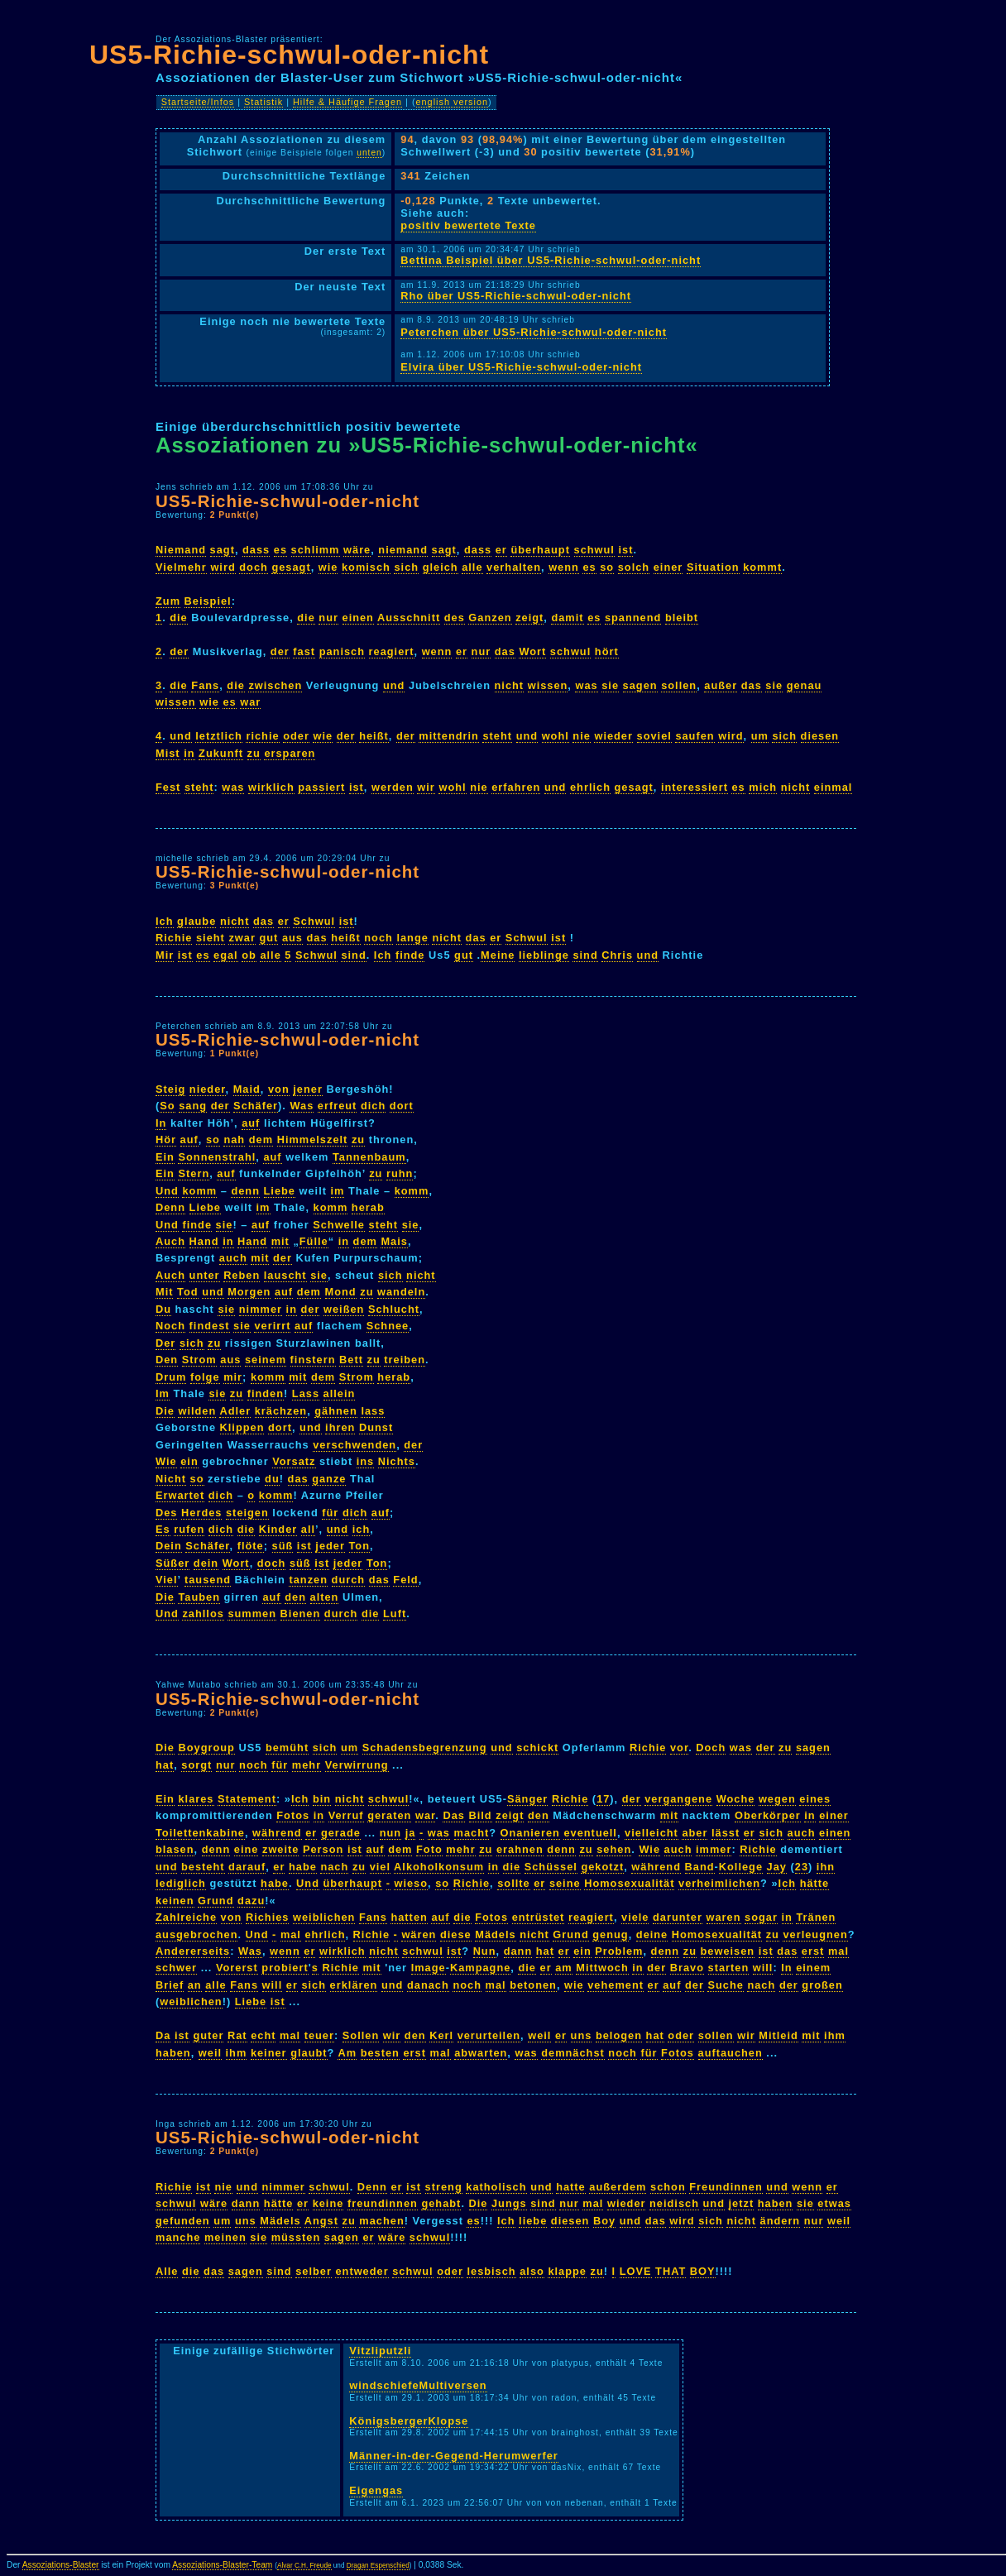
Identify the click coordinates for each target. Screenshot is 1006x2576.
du (272, 1478)
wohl (555, 736)
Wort (532, 651)
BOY (703, 2271)
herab (368, 1207)
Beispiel (208, 601)
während (277, 1833)
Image (428, 1967)
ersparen (289, 753)
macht (472, 1833)
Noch (170, 1325)
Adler (235, 1411)
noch (378, 937)
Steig (170, 1089)
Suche (725, 1985)
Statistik (263, 102)
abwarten (480, 2053)
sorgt (196, 1765)
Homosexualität (629, 1883)
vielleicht (651, 1833)
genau (804, 685)
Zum (168, 601)
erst (813, 1951)
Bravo (687, 1967)
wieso (411, 1883)
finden (265, 1393)
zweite (280, 1849)
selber (313, 2271)
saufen (694, 736)
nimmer (260, 1309)
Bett (351, 1359)
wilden (197, 1411)
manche (178, 2237)
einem (813, 1967)
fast (304, 651)
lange (412, 937)
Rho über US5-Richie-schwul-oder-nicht (515, 296)
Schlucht (393, 1309)
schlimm (315, 549)
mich (763, 787)
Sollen (361, 2035)
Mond (341, 1292)
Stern (193, 1173)
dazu (251, 1900)
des (454, 617)
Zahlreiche (186, 1917)
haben (173, 2053)
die (179, 617)
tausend (207, 1579)
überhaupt (540, 549)
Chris (617, 955)
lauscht (285, 1275)
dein (206, 1563)
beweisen (728, 1951)
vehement (615, 1985)
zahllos (202, 1613)
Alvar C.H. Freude (304, 2565)
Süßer (172, 1563)
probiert (284, 1967)
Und (167, 1191)
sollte (513, 1883)
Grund (215, 1900)
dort (402, 1105)
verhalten (513, 567)
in (189, 753)
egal (225, 955)
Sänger (527, 1799)
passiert (321, 787)
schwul (594, 549)
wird (222, 567)
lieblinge (544, 955)
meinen (225, 2237)
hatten (408, 1917)
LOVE (636, 2271)
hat (165, 1765)
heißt (374, 736)
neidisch (674, 2203)
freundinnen (382, 2203)
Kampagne (480, 1967)
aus (292, 937)
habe (303, 1866)
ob (249, 955)
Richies (268, 1917)
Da (163, 2035)
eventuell (589, 1833)
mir (232, 1377)
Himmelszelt (312, 1139)
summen (252, 1613)
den (295, 1597)
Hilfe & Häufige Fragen (347, 102)
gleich (440, 567)
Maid (247, 1089)
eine (246, 1849)
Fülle (313, 1241)
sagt (222, 549)
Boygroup (206, 1747)
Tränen (816, 1917)
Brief (170, 1985)
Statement (247, 1799)
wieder (613, 736)
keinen (175, 1900)
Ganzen (489, 617)
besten (380, 2053)
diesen (820, 736)
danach (428, 1985)
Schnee (388, 1325)
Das (453, 1815)
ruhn (399, 1173)
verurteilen (488, 2035)
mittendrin (449, 736)
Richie (174, 937)
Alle (167, 2271)
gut (268, 937)
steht (497, 736)
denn (245, 1191)
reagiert (391, 651)
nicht (510, 685)
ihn (826, 1866)
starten (729, 1967)
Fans (205, 685)
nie (581, 736)
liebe (533, 2220)
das (505, 651)
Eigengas (376, 2490)
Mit (164, 1292)
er (501, 549)
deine (652, 1934)
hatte (571, 2187)
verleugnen (815, 1934)
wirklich (271, 787)
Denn (170, 1207)
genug (610, 1934)
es (280, 549)
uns (581, 2035)
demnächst (573, 2053)
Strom (199, 1359)
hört (607, 651)
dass (256, 549)
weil (539, 2035)
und (394, 685)
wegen (777, 1799)
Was (302, 1105)
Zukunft (221, 753)
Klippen (242, 1427)
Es (163, 1529)
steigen (247, 1512)
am (563, 1967)
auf (251, 1123)
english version (452, 102)
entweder (361, 2271)
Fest (168, 787)
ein (189, 1461)
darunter (677, 1917)
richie (262, 736)
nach (334, 1866)
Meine (498, 955)
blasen (175, 1849)
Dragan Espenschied (378, 2565)
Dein (169, 1545)
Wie (166, 1461)
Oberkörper (768, 1815)
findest (209, 1325)
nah (234, 1139)
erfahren (515, 787)
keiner (269, 2053)
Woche (735, 1799)
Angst (321, 2220)
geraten (389, 1815)
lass (373, 1411)
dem (261, 1139)
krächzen (281, 1411)
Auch (170, 1241)
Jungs (509, 2203)
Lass (305, 1393)
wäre (357, 549)
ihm (835, 2035)
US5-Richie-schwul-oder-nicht (289, 54)
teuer (319, 2035)
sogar (761, 1917)
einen (358, 617)
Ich (165, 921)
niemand (403, 549)
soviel (654, 736)
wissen (548, 685)
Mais (394, 1241)
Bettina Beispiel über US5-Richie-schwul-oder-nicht (550, 260)
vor (679, 1747)
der (179, 651)
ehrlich (590, 787)
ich (361, 1529)
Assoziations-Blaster (60, 2564)
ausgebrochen (196, 1934)
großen (822, 1985)
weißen (343, 1309)
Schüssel (551, 1866)
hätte (815, 1883)
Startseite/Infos (198, 102)
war (250, 702)
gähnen (335, 1411)
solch (633, 567)
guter (208, 2035)
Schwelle (339, 1225)
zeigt (529, 617)
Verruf (346, 1815)
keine (328, 2203)
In (161, 1123)
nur (328, 617)
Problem (619, 1951)
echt (263, 2035)
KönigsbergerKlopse (408, 2421)
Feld (405, 1579)
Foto (429, 1849)
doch (253, 567)
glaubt (308, 2053)
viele (635, 1917)
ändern (780, 2220)
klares (195, 1799)
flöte (250, 1545)
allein (339, 1393)
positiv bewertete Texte (468, 225)
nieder (207, 1089)
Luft (394, 1613)
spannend (633, 617)
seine (565, 1883)
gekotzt (602, 1866)
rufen (189, 1529)
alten (324, 1597)
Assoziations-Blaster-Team (222, 2564)
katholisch (496, 2187)
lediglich (181, 1883)
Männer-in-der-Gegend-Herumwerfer (453, 2455)
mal (290, 1934)
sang (193, 1105)
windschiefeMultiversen (417, 2385)
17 (603, 1799)
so (607, 567)
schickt (537, 1747)
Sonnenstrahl (217, 1157)
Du (163, 1309)
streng (443, 2187)
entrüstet (538, 1917)
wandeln (401, 1292)
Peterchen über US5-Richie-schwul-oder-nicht (533, 332)
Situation (713, 567)
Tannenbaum (369, 1157)
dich (373, 1105)
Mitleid (778, 2035)
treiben (404, 1359)
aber (694, 1833)
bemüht (287, 1747)
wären (418, 1934)
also (532, 2271)
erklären (354, 1985)
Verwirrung (357, 1765)
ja (410, 1833)
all (308, 1529)
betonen (533, 1985)
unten (369, 152)
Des (166, 1512)
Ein (165, 1157)
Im (163, 1393)
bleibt (681, 617)
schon (668, 2187)
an (195, 1985)
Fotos (292, 1815)
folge (205, 1377)
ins (366, 1461)
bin (322, 1799)
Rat (237, 2035)
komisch (366, 567)
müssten (296, 2237)
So (167, 1105)
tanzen (308, 1579)
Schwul (314, 921)
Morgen (249, 1292)
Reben (241, 1275)
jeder (330, 1545)
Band (700, 1866)
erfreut (337, 1105)
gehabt (441, 2203)
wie (328, 567)
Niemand (181, 549)
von (279, 1089)
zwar (241, 937)
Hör (166, 1139)
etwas (834, 2203)
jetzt (741, 2203)
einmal (833, 787)
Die (165, 1411)
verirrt (272, 1325)
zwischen (275, 685)
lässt (725, 1833)
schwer (176, 1967)
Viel (167, 1579)
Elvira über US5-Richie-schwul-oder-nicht (521, 367)
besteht (203, 1866)
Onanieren (530, 1833)
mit (280, 1241)
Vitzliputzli (380, 2350)
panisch (342, 651)
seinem (265, 1359)
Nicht (171, 1478)
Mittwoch (602, 1967)
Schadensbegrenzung (424, 1747)
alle (472, 567)
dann (518, 1951)
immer (713, 1849)
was (586, 685)
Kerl (441, 2035)
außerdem (617, 2187)
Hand (204, 1241)
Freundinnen (726, 2187)
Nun (484, 1951)
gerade (341, 1833)
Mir (165, 955)
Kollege (741, 1866)
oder (296, 736)
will (763, 1967)
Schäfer (255, 1105)
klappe (567, 2271)
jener (308, 1089)
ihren (340, 1427)
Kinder (278, 1529)
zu (254, 753)
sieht (210, 937)
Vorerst (237, 1967)
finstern (313, 1359)
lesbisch (491, 2271)
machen (381, 2220)
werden (392, 787)
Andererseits (193, 1951)
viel (380, 1866)
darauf (247, 1866)
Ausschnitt (408, 617)
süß (283, 1545)
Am (347, 2053)
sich (406, 567)
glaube (196, 921)
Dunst (376, 1427)
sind (353, 955)
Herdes (201, 1512)
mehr (306, 1765)
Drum (171, 1377)
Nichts (396, 1461)
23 (801, 1866)
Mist (168, 753)
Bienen (300, 1613)
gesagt (290, 567)
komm (199, 1191)
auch (233, 1258)
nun (390, 1833)
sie (610, 685)
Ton (360, 1545)
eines (815, 1799)
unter (204, 1275)
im (338, 1191)
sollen (679, 685)
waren (724, 1917)
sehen (613, 1849)
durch (349, 1579)
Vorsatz (293, 1461)
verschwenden (354, 1445)
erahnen (520, 1849)
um (760, 736)
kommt (762, 567)
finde (410, 955)
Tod (188, 1292)
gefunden (183, 2220)
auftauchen (730, 2053)
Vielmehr (181, 567)
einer (668, 567)
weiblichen (324, 1917)
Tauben (199, 1597)
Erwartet (180, 1495)
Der (165, 1343)
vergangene (678, 1799)
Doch (711, 1747)
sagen (640, 685)
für (330, 1512)
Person (323, 1849)
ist (625, 549)
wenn (564, 567)
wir (426, 787)
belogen (619, 2035)
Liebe (279, 1191)
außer (720, 685)
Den (167, 1359)
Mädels (495, 1934)
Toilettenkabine (200, 1833)
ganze (329, 1478)
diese (456, 1934)
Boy (604, 2220)
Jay (777, 1866)
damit (567, 617)
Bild (480, 1815)
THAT (670, 2271)
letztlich (218, 736)
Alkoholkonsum (439, 1866)
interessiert (694, 787)
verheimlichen (719, 1883)
